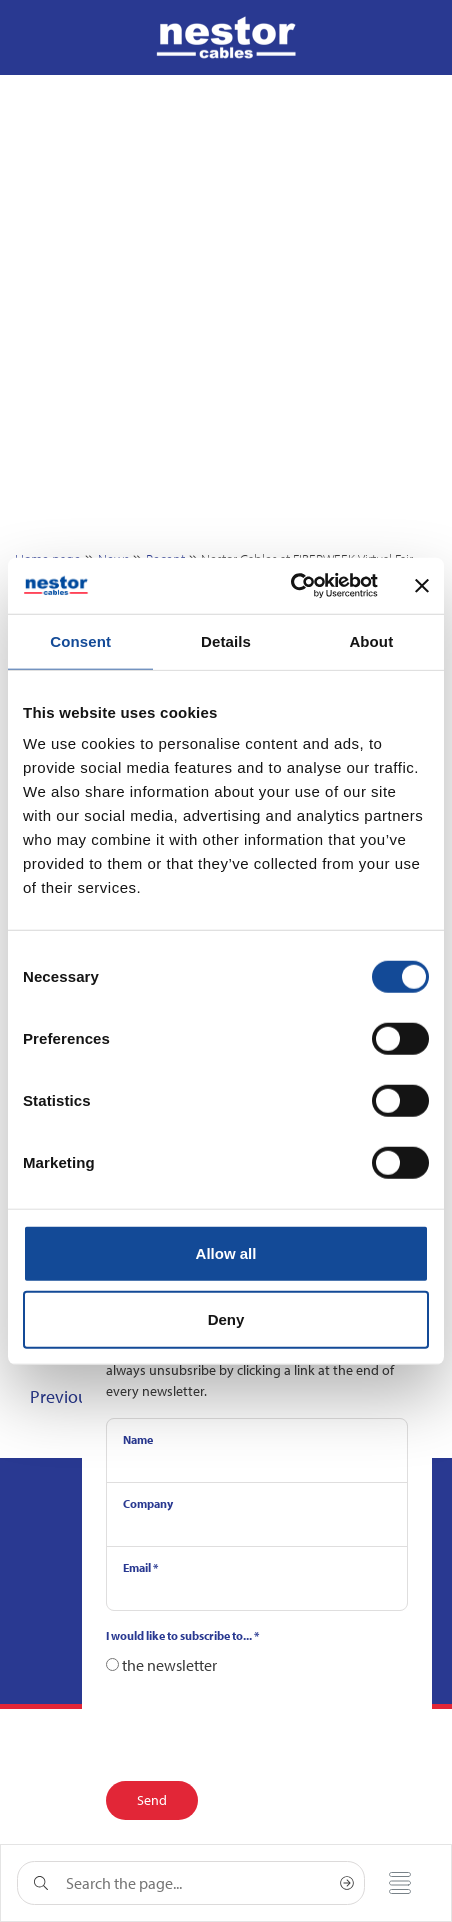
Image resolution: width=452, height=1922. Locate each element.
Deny (226, 1318)
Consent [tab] (80, 640)
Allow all (226, 1253)
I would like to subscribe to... (182, 1635)
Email (140, 1567)
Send (152, 1800)
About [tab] (371, 640)
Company (148, 1503)
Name (138, 1439)
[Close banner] (422, 586)
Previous (62, 1396)
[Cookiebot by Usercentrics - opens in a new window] (290, 586)
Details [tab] (226, 640)
